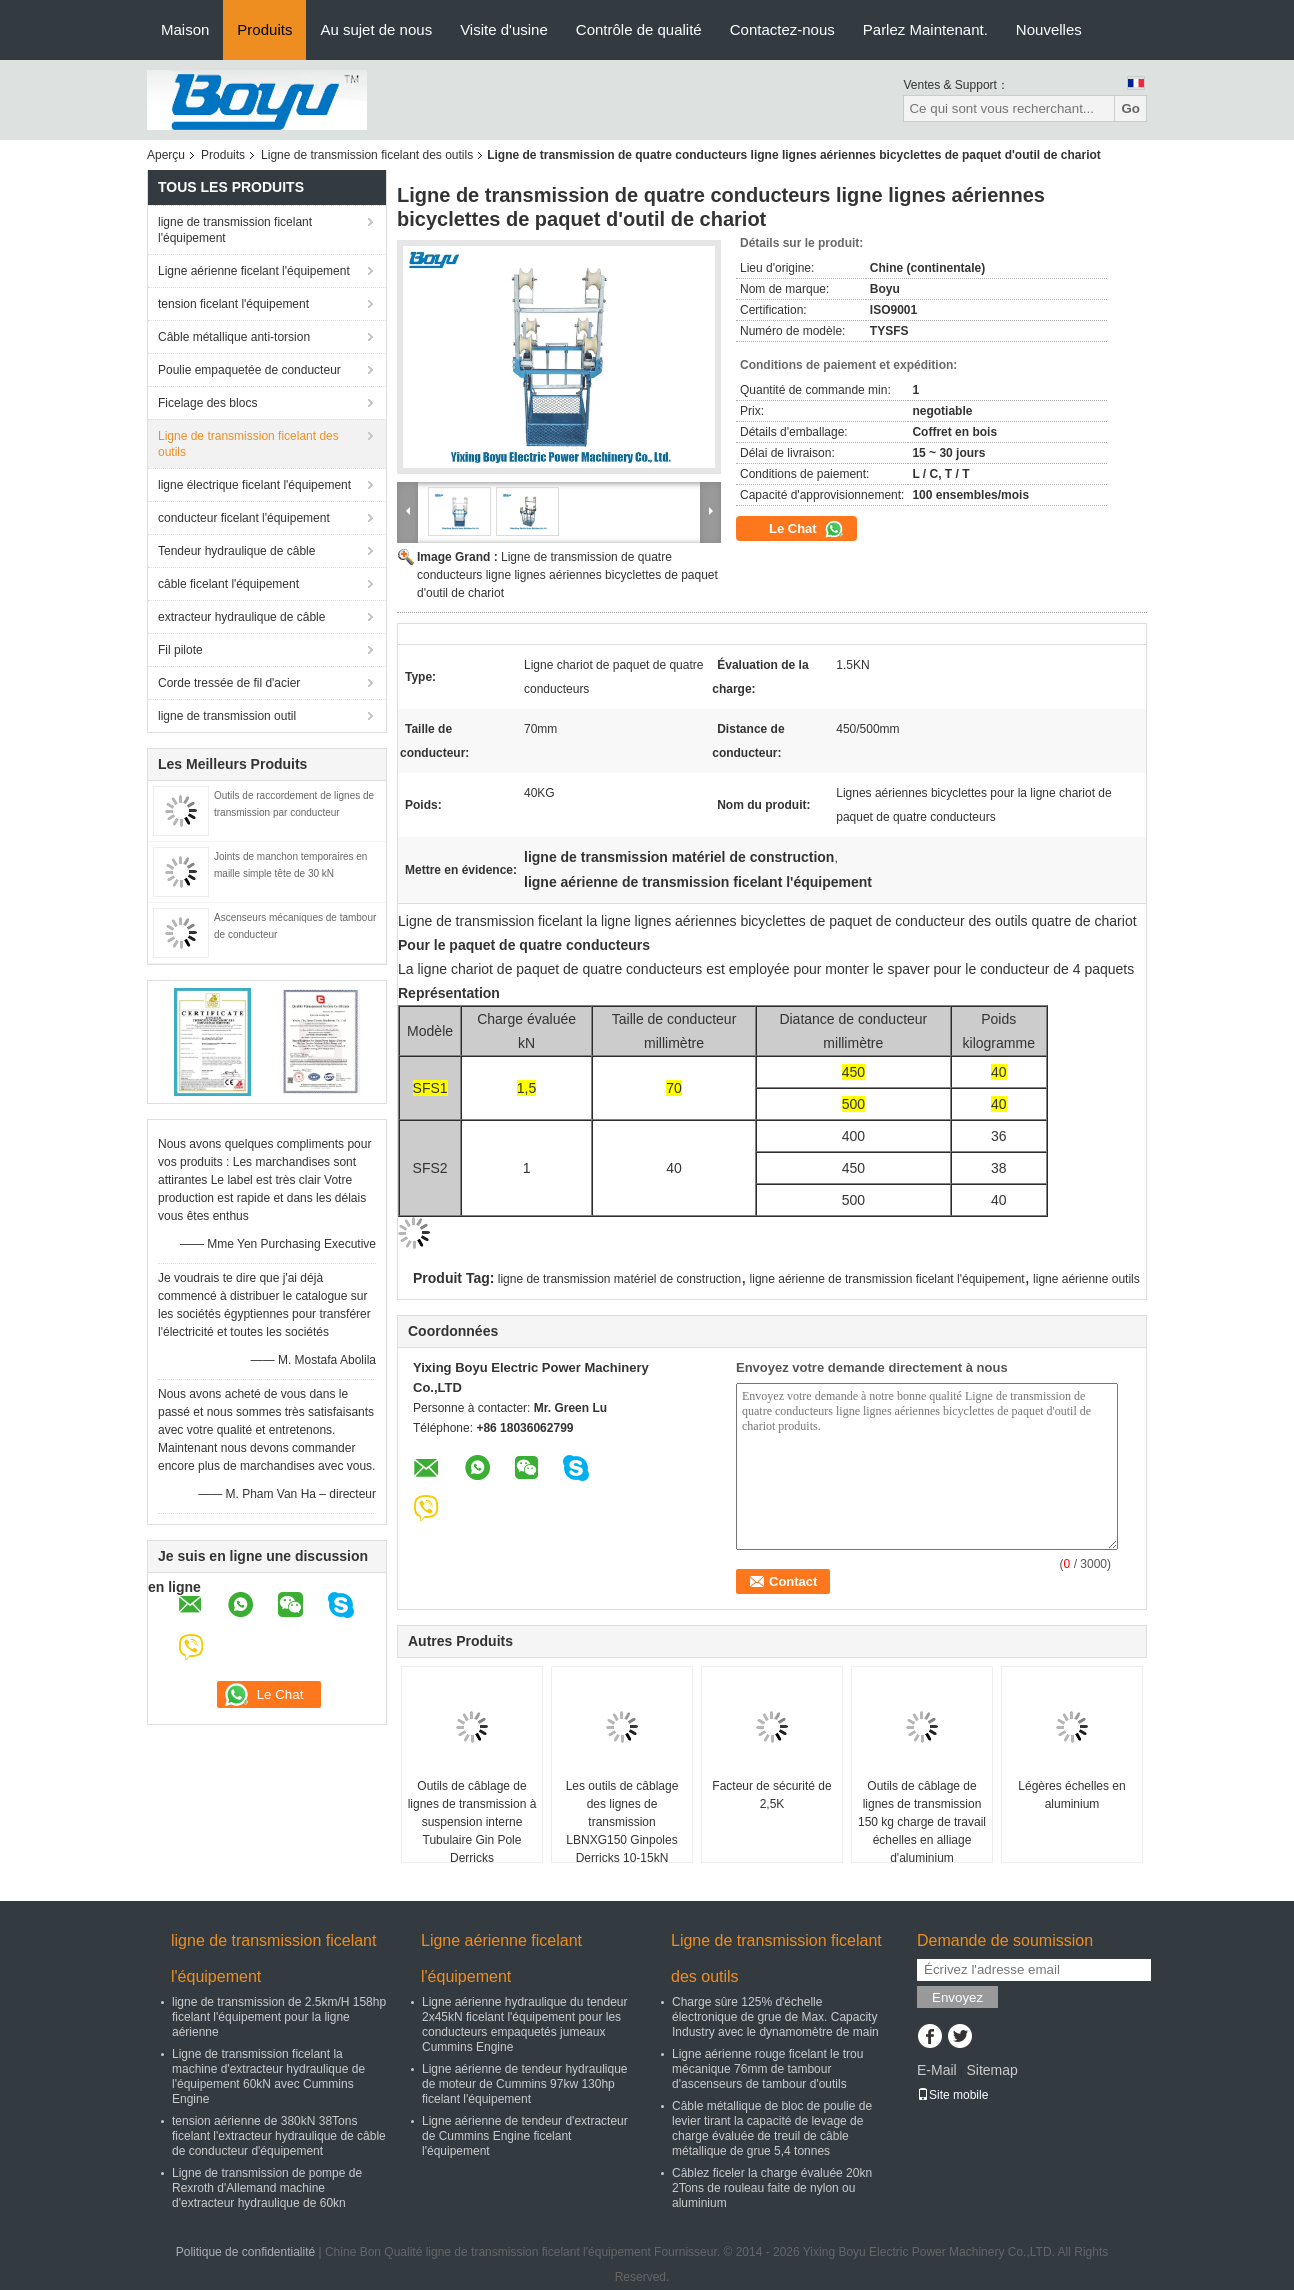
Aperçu (166, 155)
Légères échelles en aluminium (1071, 1795)
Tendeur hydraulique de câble (236, 551)
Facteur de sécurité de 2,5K (771, 1795)
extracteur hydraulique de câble (241, 617)
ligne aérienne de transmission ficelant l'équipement (887, 1279)
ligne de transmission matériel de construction (619, 1279)
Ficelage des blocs (207, 403)
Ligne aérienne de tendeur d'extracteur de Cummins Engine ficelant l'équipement (525, 2136)
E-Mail (937, 2070)
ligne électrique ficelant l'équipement (254, 485)
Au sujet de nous (376, 29)
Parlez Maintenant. (925, 29)
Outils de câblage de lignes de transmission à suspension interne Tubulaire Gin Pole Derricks (472, 1822)
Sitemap (991, 2070)
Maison (185, 29)
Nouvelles (1049, 29)
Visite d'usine (504, 29)
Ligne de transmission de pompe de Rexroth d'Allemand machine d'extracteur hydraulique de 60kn (267, 2188)
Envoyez (957, 1997)
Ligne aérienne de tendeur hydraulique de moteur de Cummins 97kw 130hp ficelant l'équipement (525, 2084)
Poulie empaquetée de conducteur (249, 370)
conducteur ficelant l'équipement (244, 518)
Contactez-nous (782, 29)
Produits (264, 29)
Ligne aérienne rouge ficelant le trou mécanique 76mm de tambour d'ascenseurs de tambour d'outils (767, 2069)
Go (1130, 108)
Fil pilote (180, 650)
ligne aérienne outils (1086, 1279)
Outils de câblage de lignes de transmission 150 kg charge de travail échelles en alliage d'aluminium (922, 1822)
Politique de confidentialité (245, 2252)
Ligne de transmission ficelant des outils (367, 155)
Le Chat (806, 529)
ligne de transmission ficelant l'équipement (235, 230)
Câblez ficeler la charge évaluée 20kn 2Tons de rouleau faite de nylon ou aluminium (772, 2188)
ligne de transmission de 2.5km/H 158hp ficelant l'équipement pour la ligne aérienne (279, 2017)
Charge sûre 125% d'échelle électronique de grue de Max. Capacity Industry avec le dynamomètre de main (775, 2017)
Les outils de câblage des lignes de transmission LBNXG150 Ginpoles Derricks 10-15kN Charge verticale (622, 1831)
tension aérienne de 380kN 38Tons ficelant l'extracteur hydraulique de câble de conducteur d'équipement (279, 2136)
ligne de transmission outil (227, 716)
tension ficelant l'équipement (233, 304)
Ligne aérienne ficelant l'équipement (254, 271)
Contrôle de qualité (639, 29)
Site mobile (952, 2095)
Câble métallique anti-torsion (234, 337)
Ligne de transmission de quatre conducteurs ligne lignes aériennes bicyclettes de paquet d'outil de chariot (567, 575)
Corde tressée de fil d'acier (229, 683)
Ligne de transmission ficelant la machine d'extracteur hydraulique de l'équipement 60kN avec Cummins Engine (268, 2076)
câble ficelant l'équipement (228, 584)
